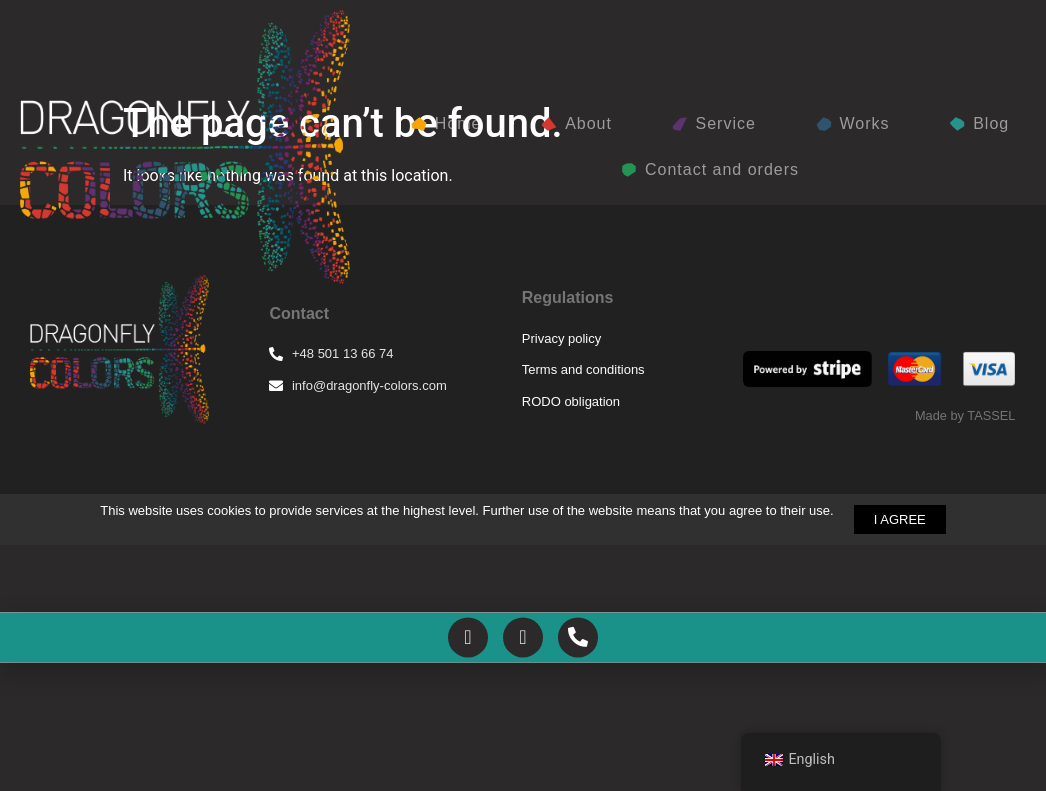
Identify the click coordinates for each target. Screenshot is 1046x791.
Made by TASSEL (965, 616)
